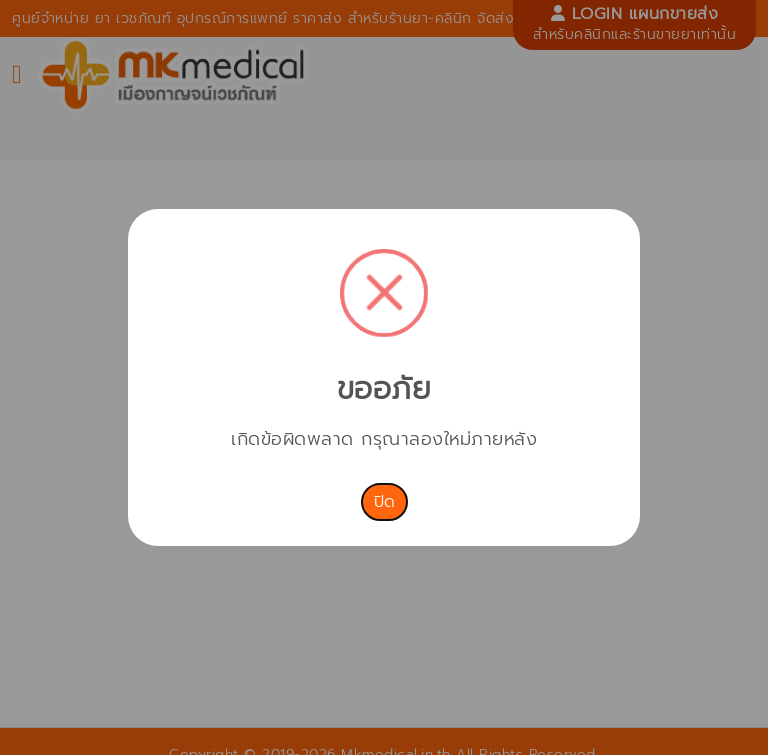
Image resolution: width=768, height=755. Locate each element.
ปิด (384, 502)
